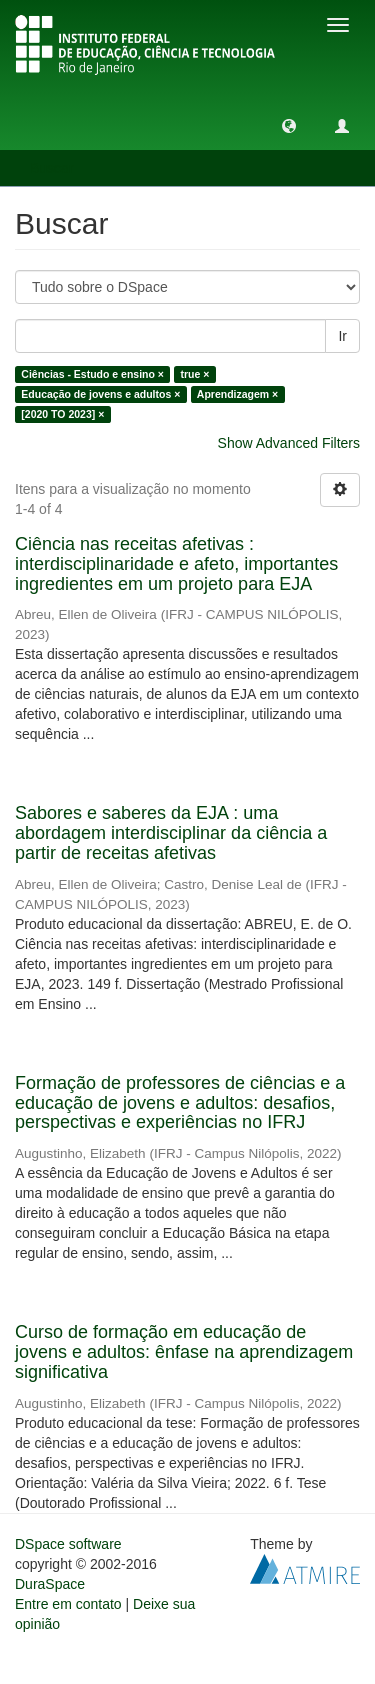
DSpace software (68, 1544)
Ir (342, 336)
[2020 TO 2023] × (62, 414)
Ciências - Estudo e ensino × (92, 374)
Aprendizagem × (237, 394)
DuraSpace (50, 1584)
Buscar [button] (58, 168)
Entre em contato (68, 1604)
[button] (289, 125)
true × (194, 374)
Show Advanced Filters (289, 443)
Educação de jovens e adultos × (100, 394)
